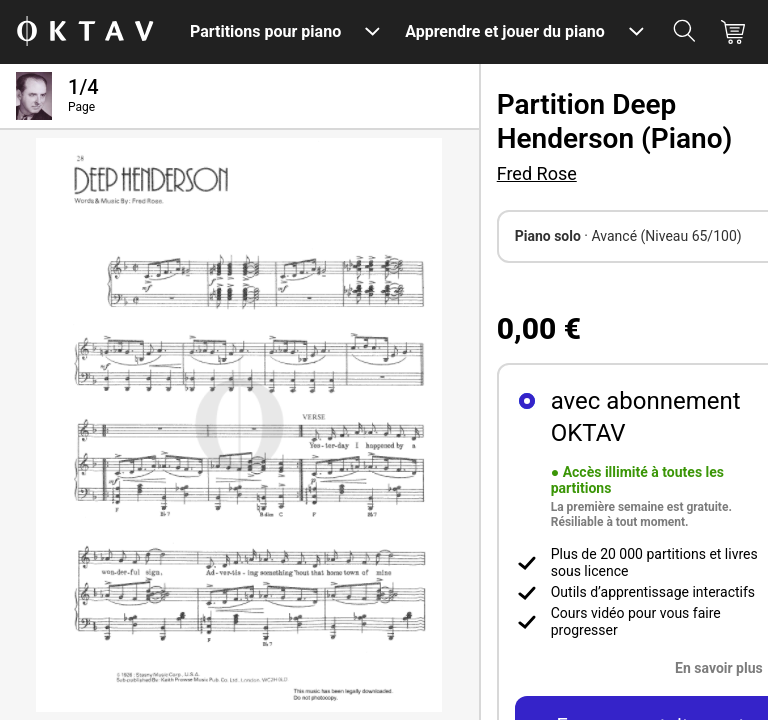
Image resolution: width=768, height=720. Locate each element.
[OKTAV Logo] (85, 32)
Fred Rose (537, 173)
